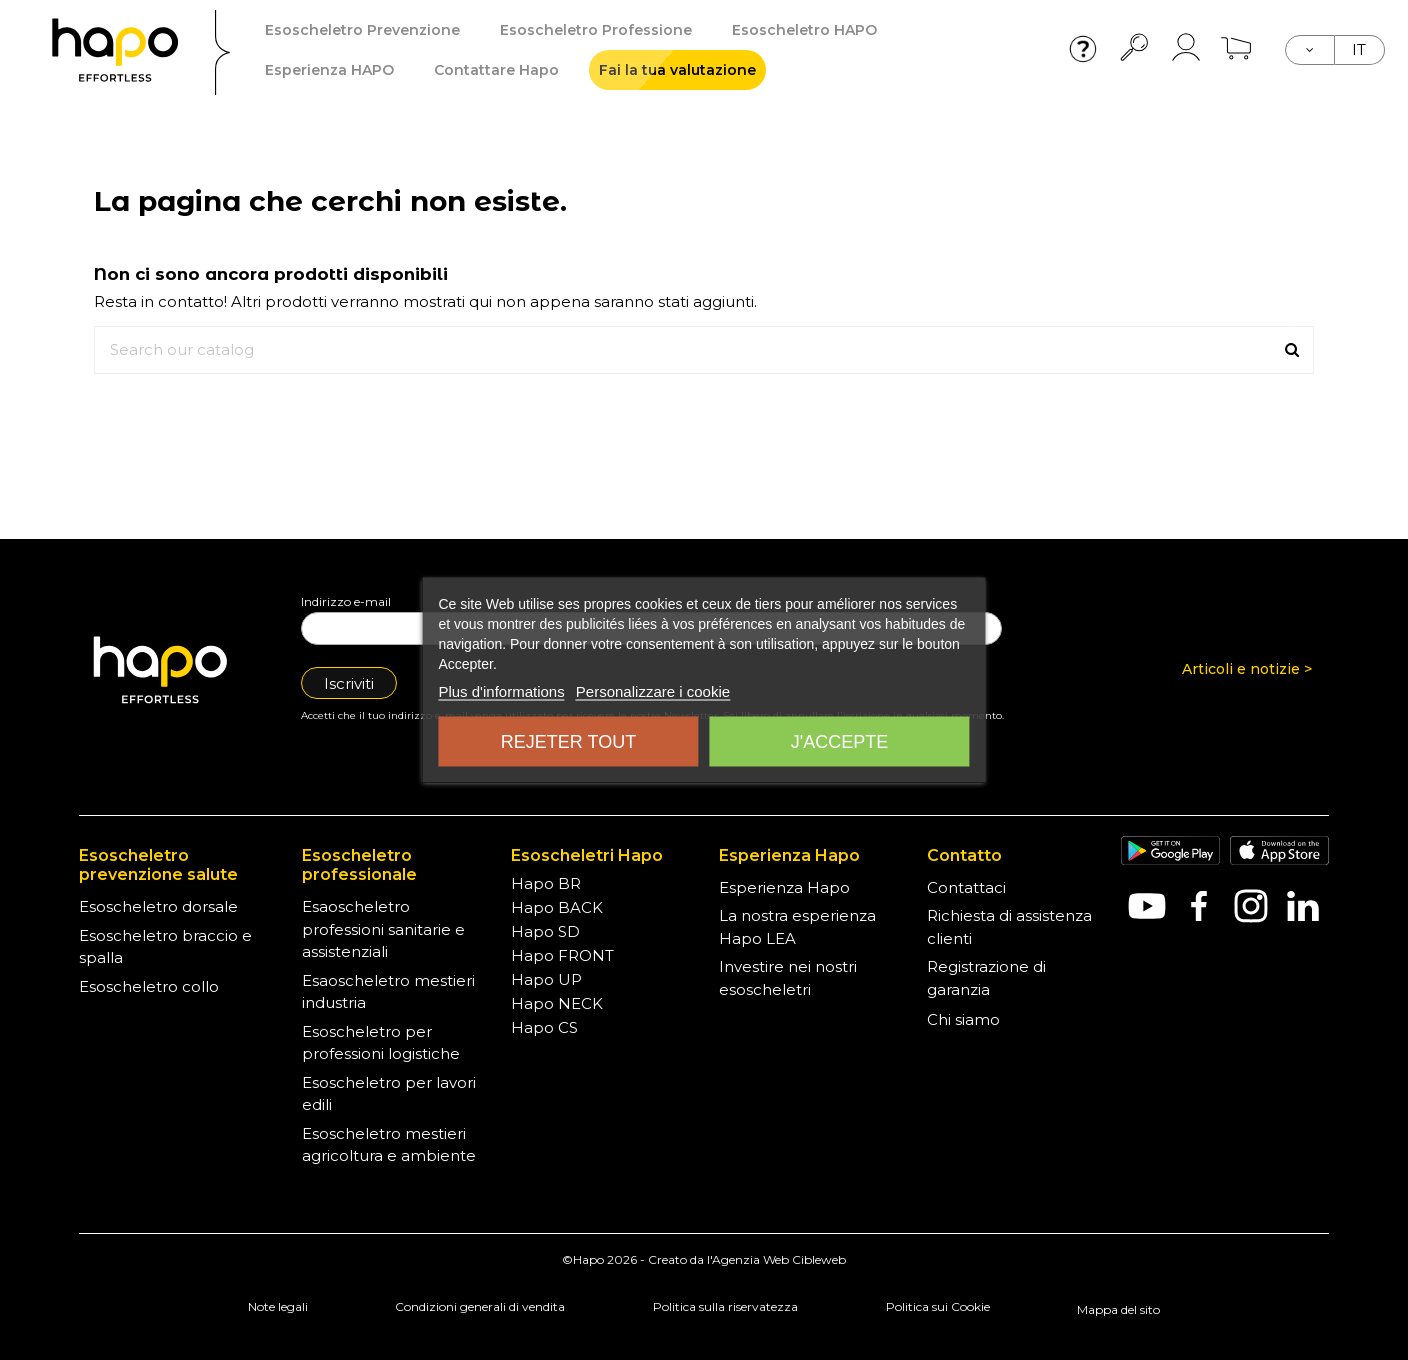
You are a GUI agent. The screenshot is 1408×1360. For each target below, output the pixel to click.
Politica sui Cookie (938, 1306)
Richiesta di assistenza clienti (1009, 927)
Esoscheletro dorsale (158, 906)
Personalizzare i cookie (653, 691)
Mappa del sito (1118, 1309)
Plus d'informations (501, 691)
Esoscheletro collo (149, 986)
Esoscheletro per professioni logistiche (381, 1043)
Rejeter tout (568, 742)
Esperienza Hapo (784, 887)
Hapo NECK (557, 1003)
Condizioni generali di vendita (480, 1306)
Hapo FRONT (562, 955)
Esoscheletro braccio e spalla (165, 947)
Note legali (278, 1306)
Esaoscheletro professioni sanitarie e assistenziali (383, 929)
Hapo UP (546, 979)
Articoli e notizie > (1247, 669)
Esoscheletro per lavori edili (389, 1094)
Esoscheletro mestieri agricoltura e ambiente (389, 1145)
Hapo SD (545, 931)
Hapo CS (544, 1027)
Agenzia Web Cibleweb (779, 1259)
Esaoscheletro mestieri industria (388, 992)
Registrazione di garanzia (986, 978)
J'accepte (839, 742)
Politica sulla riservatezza (725, 1306)
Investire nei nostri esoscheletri (788, 978)
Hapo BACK (557, 907)
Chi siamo (963, 1019)
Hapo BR (546, 883)
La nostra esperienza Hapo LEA (797, 927)
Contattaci (966, 887)
